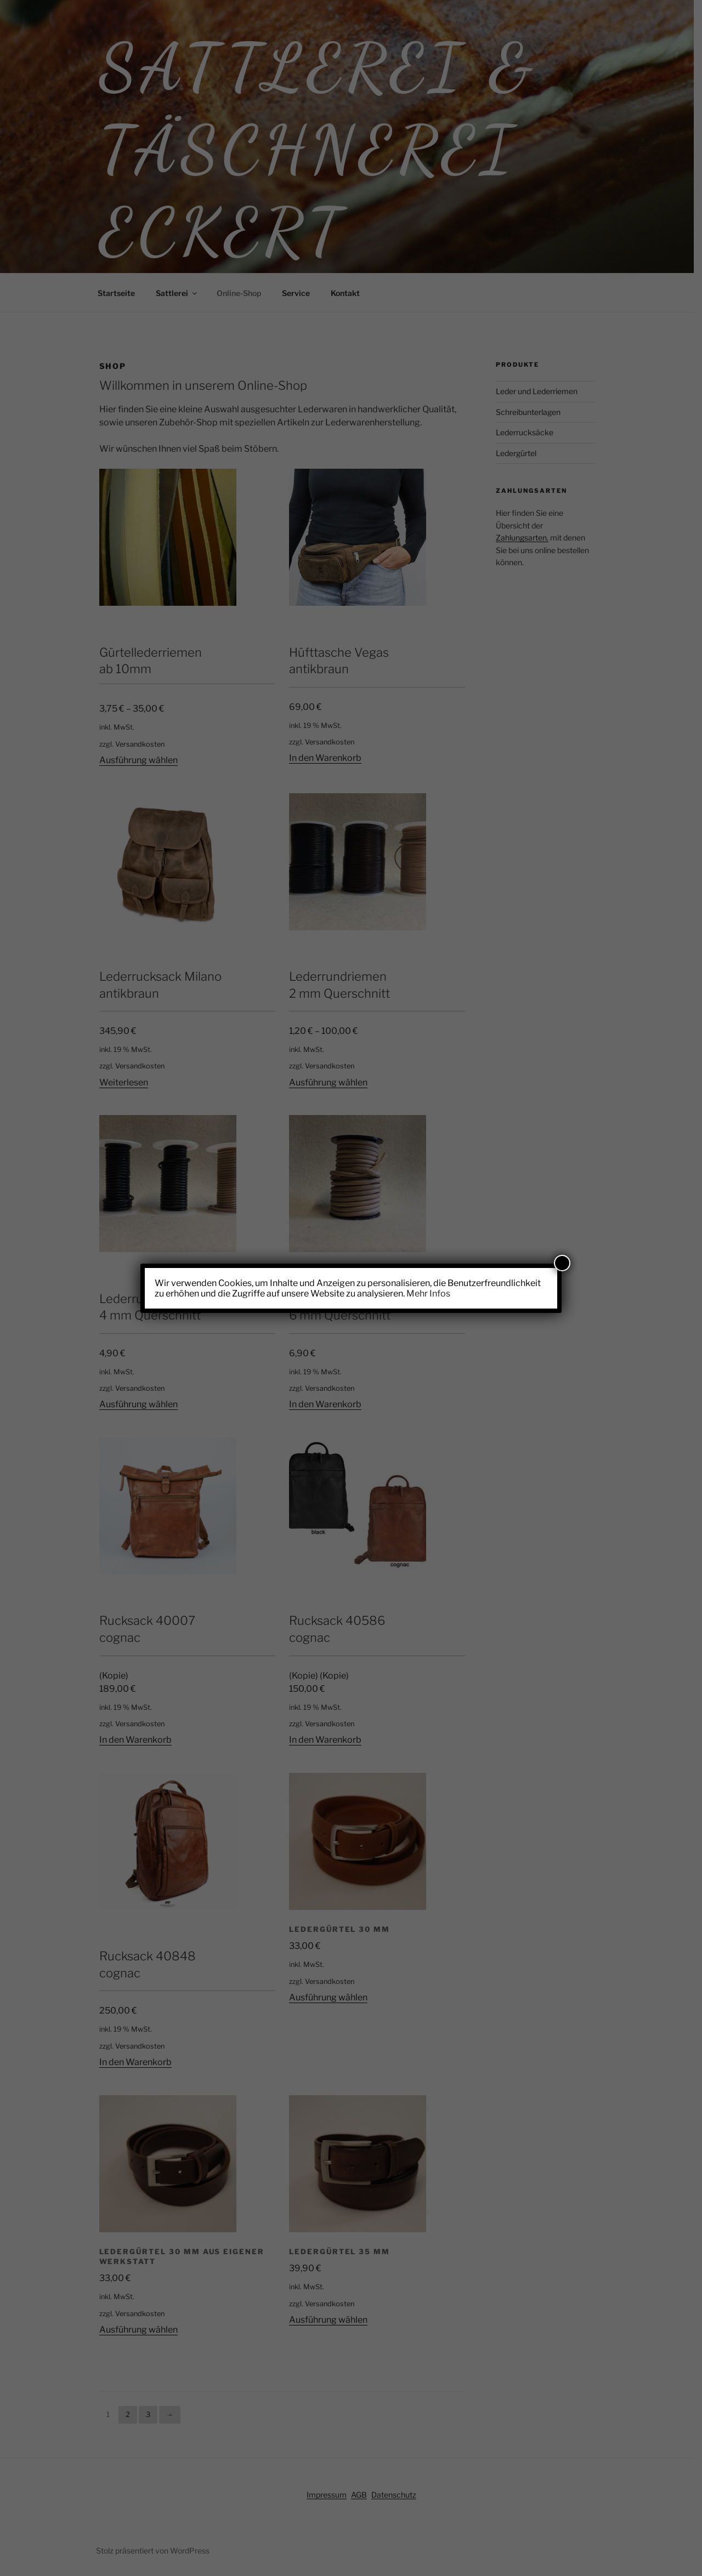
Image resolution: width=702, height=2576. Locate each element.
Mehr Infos (428, 1293)
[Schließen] (562, 1263)
